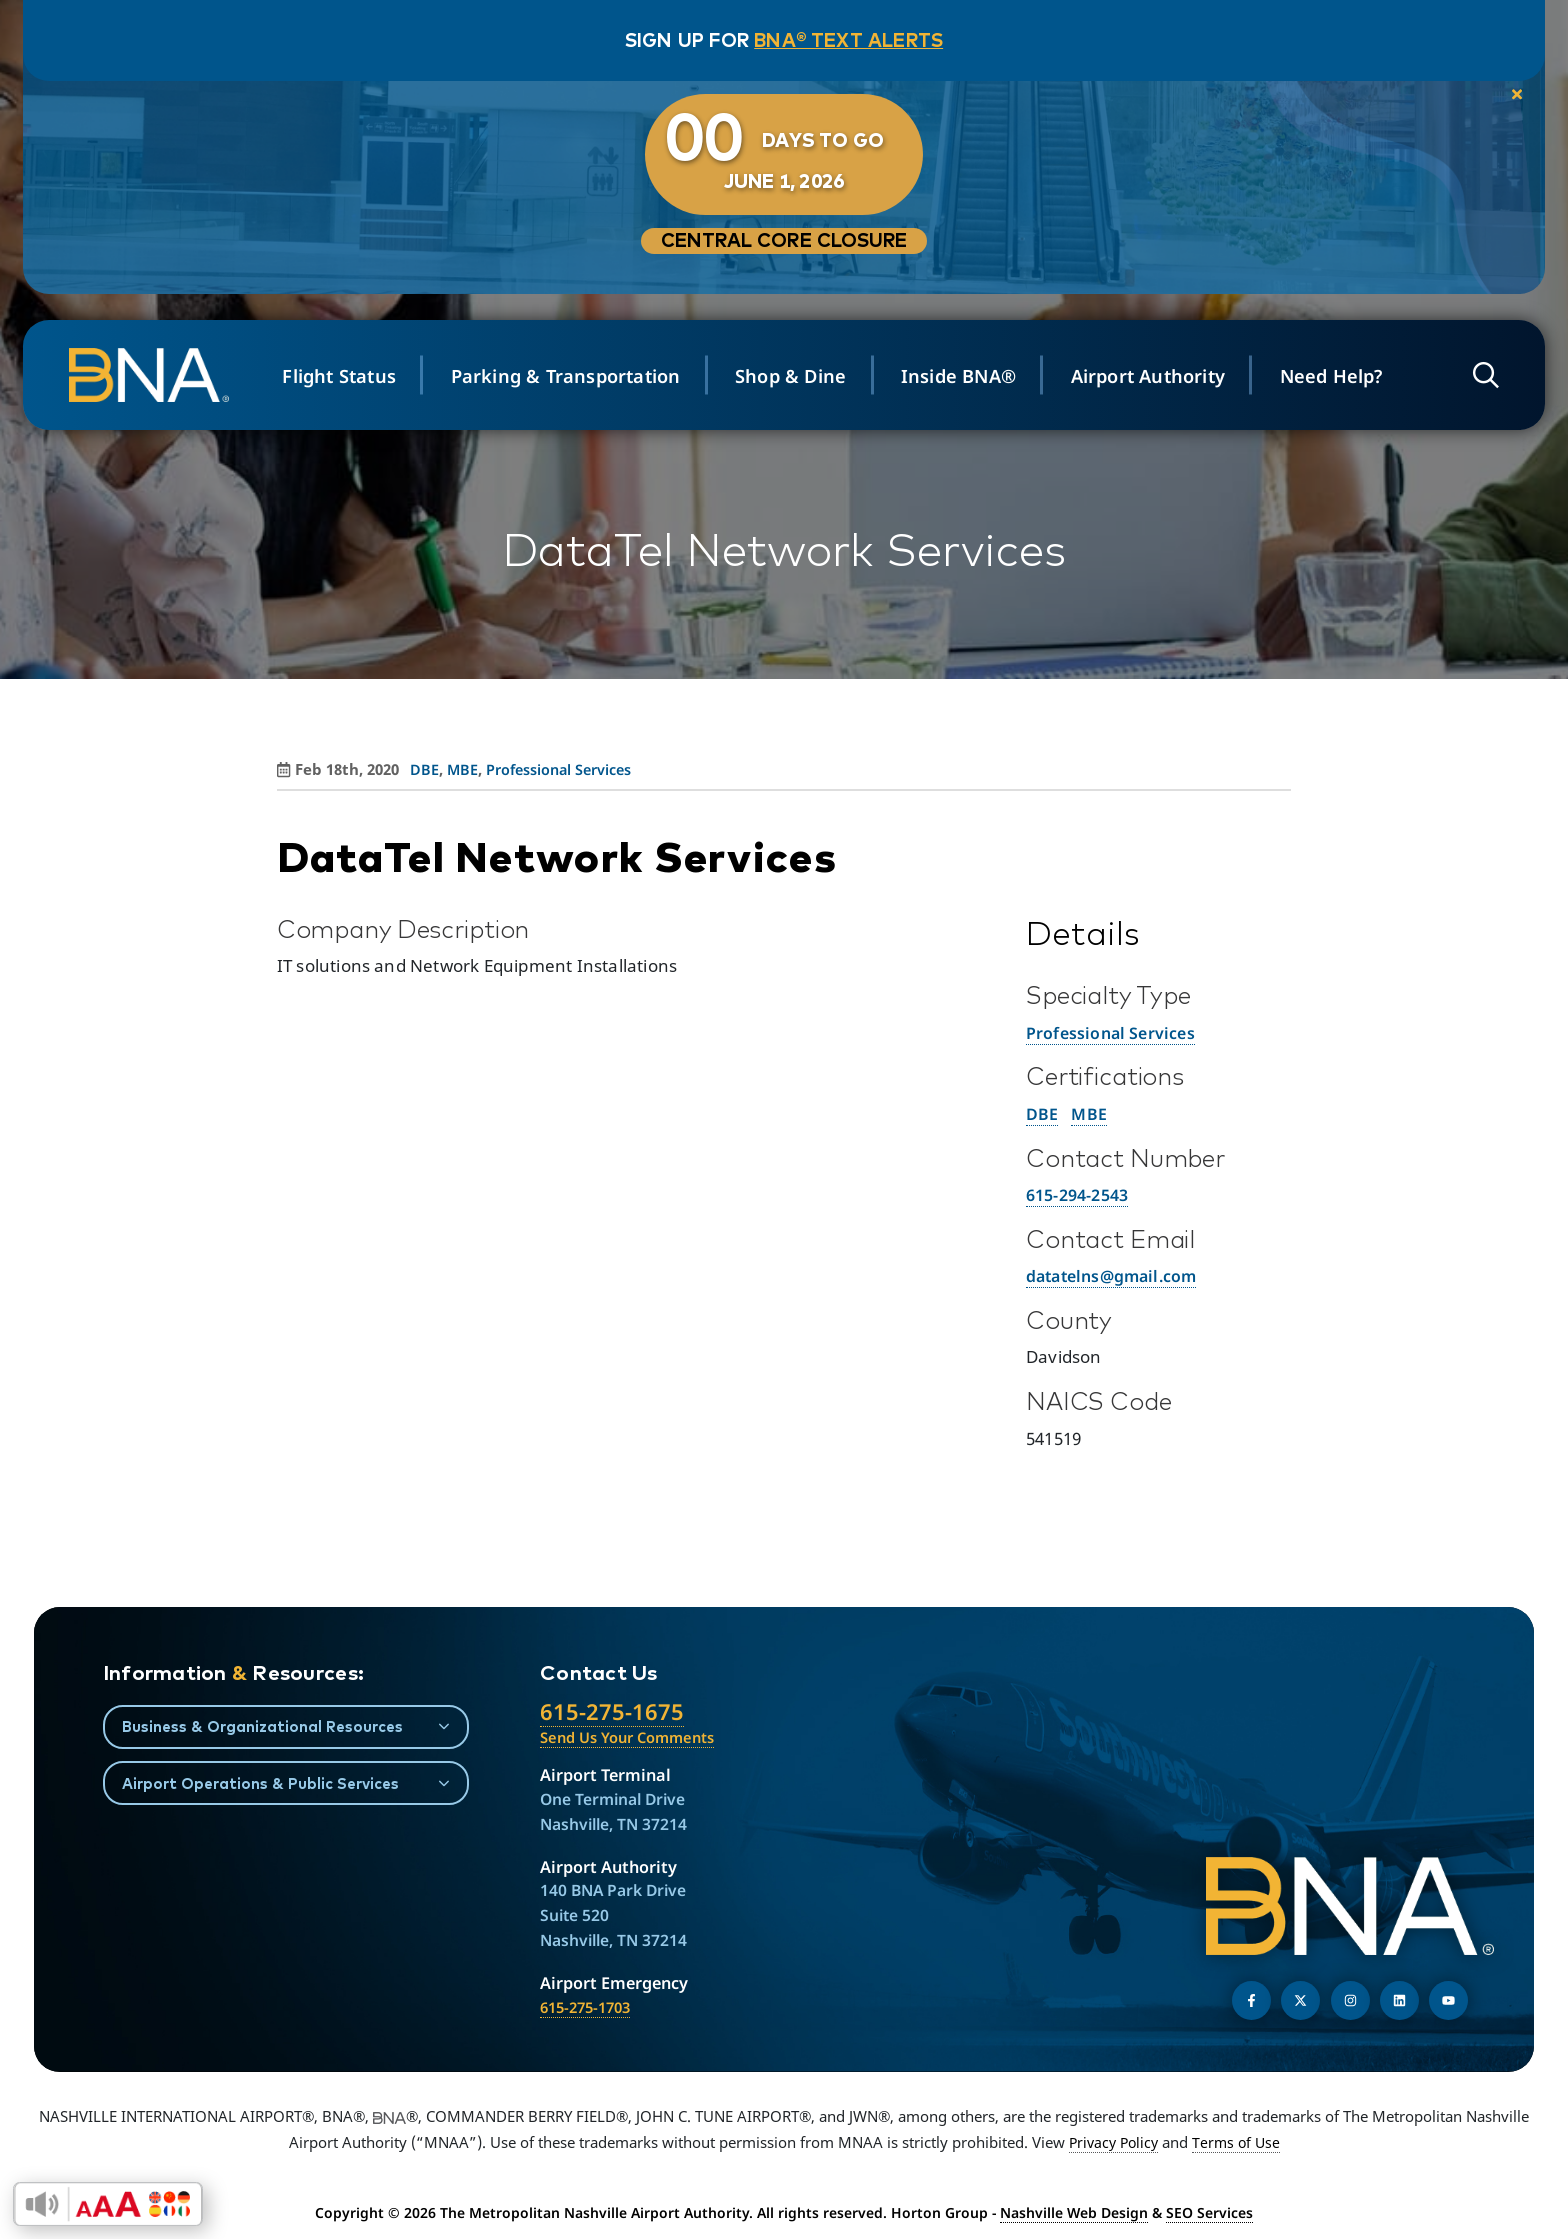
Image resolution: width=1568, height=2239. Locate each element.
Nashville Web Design (1074, 2214)
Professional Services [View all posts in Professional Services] (564, 769)
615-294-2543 (1082, 1194)
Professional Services (1113, 1032)
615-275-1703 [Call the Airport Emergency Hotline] (590, 2009)
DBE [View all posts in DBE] (424, 769)
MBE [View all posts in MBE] (463, 769)
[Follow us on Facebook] (1251, 2002)
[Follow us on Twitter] (1300, 2002)
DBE (1042, 1113)
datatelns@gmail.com (1118, 1275)
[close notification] (1493, 99)
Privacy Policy (1112, 2144)
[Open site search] (1476, 375)
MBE (1090, 1113)
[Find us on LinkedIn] (1399, 2002)
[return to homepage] (162, 375)
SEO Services (1209, 2214)
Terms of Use (1239, 2144)
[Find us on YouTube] (1448, 2002)
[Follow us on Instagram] (1350, 2002)
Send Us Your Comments (634, 1738)
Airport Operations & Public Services (265, 1784)
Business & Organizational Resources (266, 1726)
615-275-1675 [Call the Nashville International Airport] (613, 1712)
